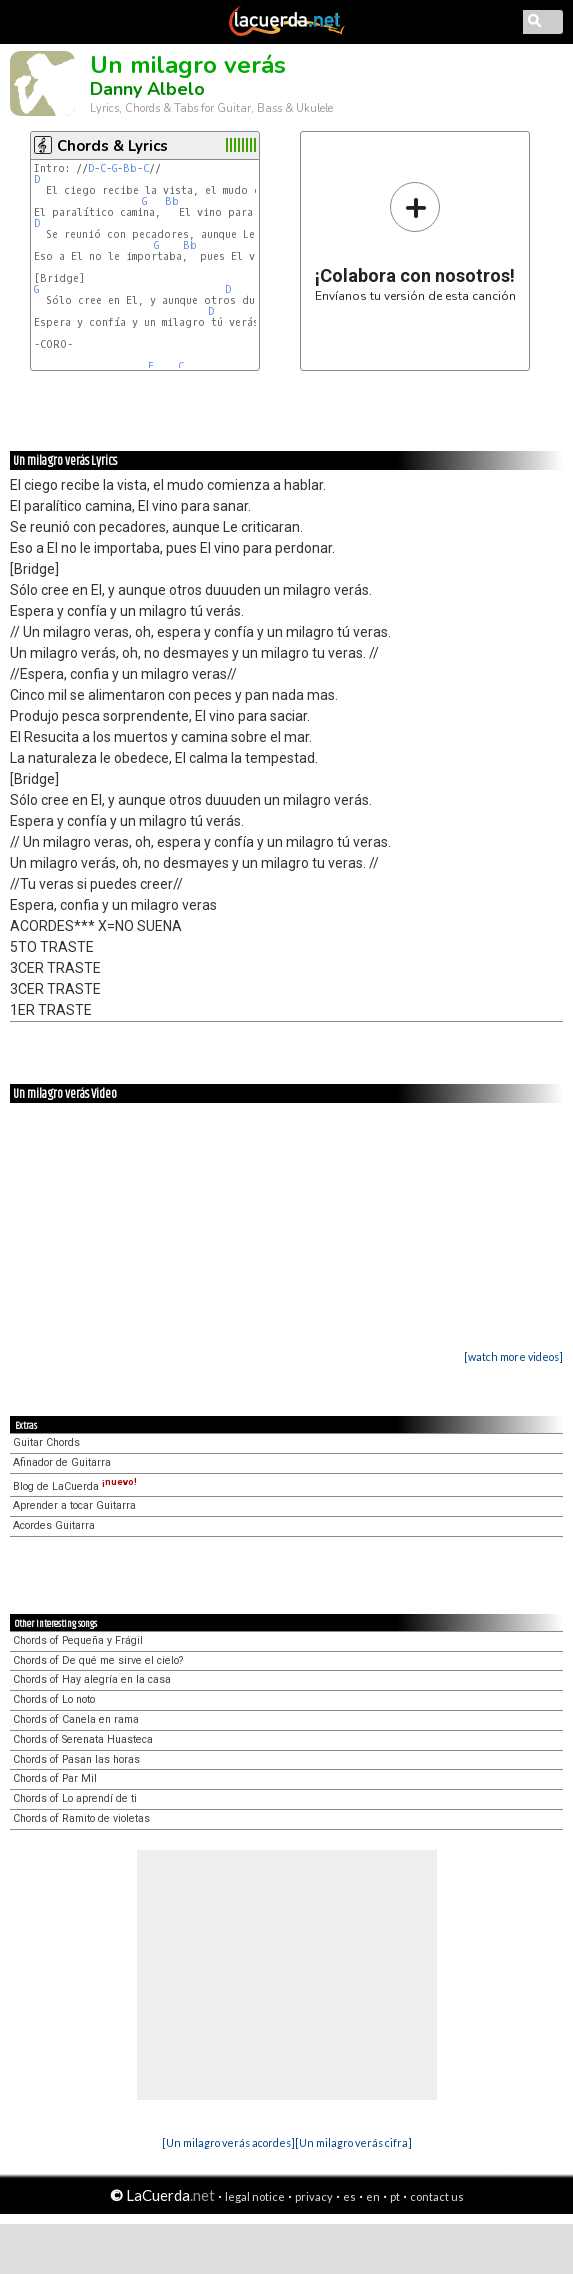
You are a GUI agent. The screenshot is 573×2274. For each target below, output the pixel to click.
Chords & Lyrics (112, 146)
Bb (130, 168)
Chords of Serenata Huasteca (83, 1739)
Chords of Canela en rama (76, 1719)
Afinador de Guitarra (62, 1462)
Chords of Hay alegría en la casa (92, 1679)
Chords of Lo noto (54, 1699)
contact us (437, 2196)
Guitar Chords (46, 1442)
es (349, 2196)
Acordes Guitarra (54, 1525)
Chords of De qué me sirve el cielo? (98, 1660)
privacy (314, 2196)
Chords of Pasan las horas (76, 1759)
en (373, 2196)
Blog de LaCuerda (75, 1486)
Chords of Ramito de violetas (81, 1818)
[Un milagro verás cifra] (353, 2142)
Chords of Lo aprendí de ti (75, 1798)
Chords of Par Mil (55, 1778)
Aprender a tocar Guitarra (74, 1505)
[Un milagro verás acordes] (228, 2142)
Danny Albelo (147, 89)
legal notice (255, 2196)
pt (395, 2196)
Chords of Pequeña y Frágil (78, 1640)
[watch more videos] (513, 1356)
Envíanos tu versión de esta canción (415, 241)
